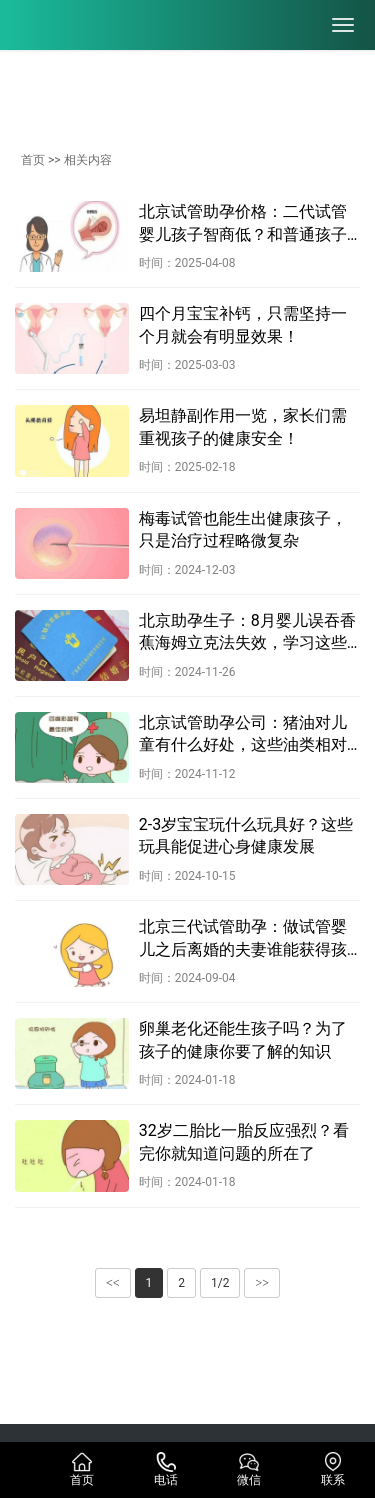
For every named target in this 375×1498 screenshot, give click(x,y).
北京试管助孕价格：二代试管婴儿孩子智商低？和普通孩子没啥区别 (243, 224)
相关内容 (88, 160)
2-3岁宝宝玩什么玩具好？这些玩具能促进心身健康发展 (246, 835)
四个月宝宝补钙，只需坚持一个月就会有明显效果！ (243, 324)
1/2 (220, 1283)
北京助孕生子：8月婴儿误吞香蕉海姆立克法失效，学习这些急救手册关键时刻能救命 (247, 633)
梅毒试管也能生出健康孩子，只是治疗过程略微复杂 (243, 529)
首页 (33, 160)
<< (113, 1283)
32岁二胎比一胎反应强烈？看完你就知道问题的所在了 (244, 1141)
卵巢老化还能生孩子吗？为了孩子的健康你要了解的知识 (243, 1039)
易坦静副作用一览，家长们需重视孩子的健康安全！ (243, 426)
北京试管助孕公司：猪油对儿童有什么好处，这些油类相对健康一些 (243, 735)
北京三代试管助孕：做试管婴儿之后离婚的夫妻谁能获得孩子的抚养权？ (243, 939)
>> (262, 1283)
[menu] (343, 25)
